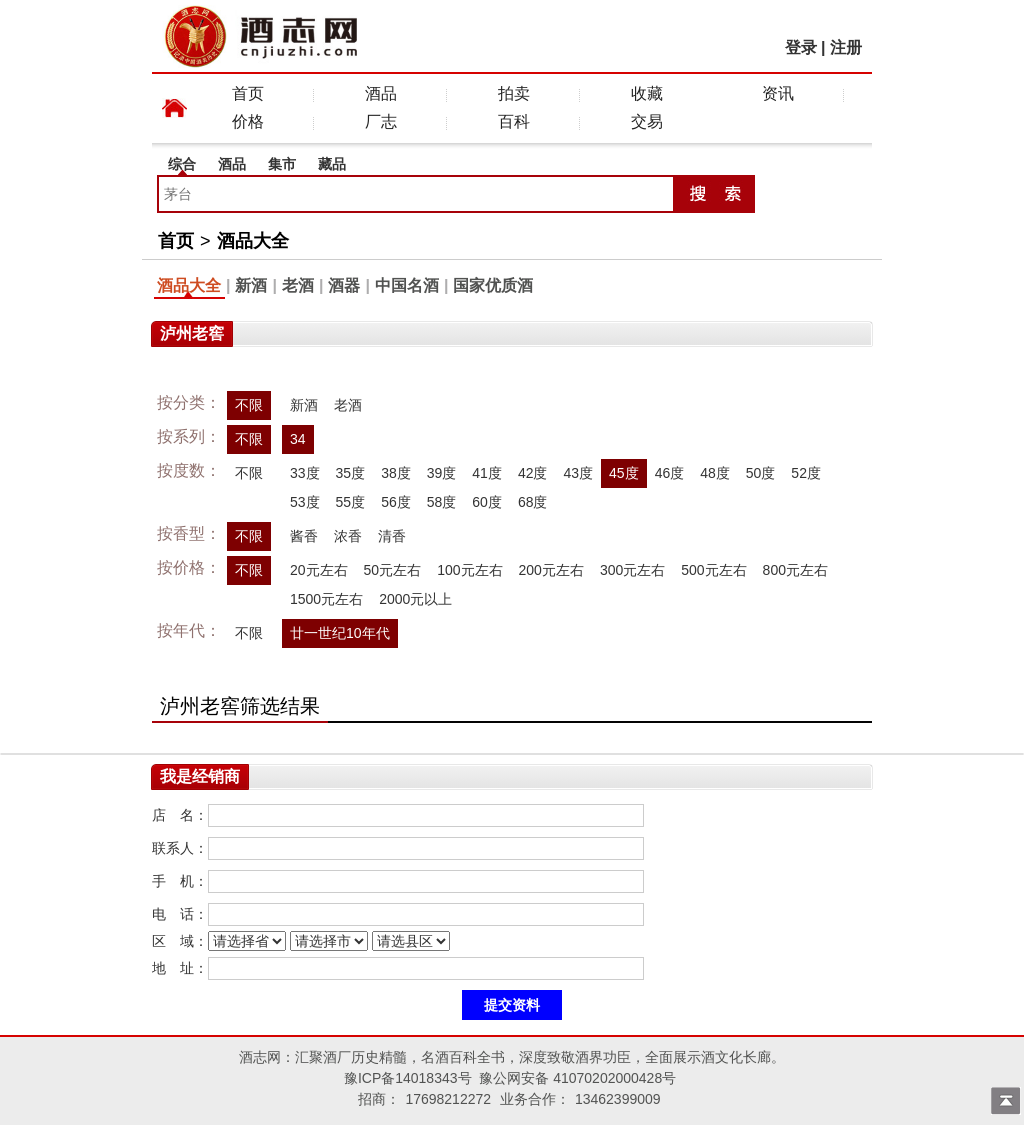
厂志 (381, 121)
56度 (396, 502)
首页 (248, 93)
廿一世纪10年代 (340, 633)
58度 (442, 502)
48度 (715, 473)
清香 (392, 536)
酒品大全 (253, 241)
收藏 (647, 93)
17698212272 (448, 1099)
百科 (514, 121)
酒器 (344, 285)
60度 (487, 502)
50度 (761, 473)
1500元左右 (326, 599)
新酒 (251, 285)
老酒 (298, 285)
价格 (248, 121)
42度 (533, 473)
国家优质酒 (493, 285)
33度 (305, 473)
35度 (351, 473)
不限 (249, 405)
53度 (305, 502)
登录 (801, 47)
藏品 (332, 164)
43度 (578, 473)
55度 (351, 502)
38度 (396, 473)
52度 (806, 473)
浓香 (348, 536)
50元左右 (393, 570)
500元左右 (713, 570)
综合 (182, 164)
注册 (846, 47)
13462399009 (618, 1099)
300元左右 (632, 570)
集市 (282, 164)
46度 (670, 473)
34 (298, 439)
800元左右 (795, 570)
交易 (647, 121)
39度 (442, 473)
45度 (624, 473)
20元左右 (319, 570)
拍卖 (514, 93)
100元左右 (469, 570)
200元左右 (551, 570)
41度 (487, 473)
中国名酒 (407, 285)
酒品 (381, 93)
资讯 (778, 93)
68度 (533, 502)
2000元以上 (415, 599)
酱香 (304, 536)
